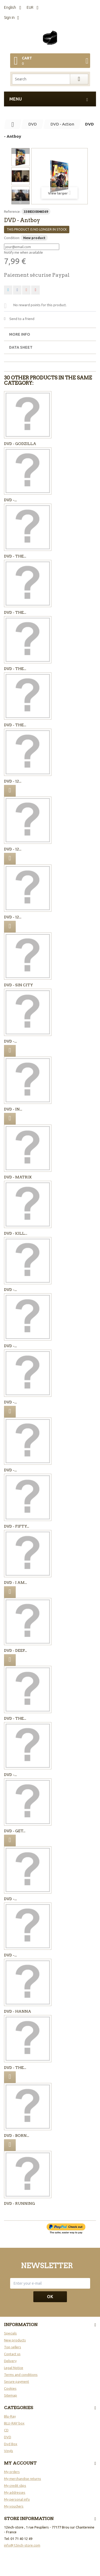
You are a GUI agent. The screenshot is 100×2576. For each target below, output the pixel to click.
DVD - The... (15, 556)
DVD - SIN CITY (18, 985)
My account (20, 2463)
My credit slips (15, 2485)
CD (6, 2430)
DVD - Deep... (15, 1650)
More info (19, 334)
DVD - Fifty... (16, 1526)
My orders (12, 2472)
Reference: (12, 211)
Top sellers (12, 2347)
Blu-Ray (10, 2416)
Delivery (10, 2361)
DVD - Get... (14, 1831)
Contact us (12, 2354)
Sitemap (10, 2395)
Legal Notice (13, 2368)
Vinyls (8, 2451)
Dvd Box (10, 2444)
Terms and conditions (21, 2374)
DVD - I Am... (15, 1582)
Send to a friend (21, 319)
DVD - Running (19, 2203)
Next (20, 201)
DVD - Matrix (18, 1177)
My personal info (17, 2499)
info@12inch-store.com (22, 2545)
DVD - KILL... (15, 1233)
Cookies (10, 2388)
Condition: (12, 238)
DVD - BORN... (16, 2135)
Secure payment (16, 2381)
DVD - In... (13, 1109)
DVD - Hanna (17, 2011)
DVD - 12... (12, 781)
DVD (7, 2437)
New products (15, 2340)
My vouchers (13, 2506)
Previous (20, 151)
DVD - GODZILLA (20, 444)
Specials (10, 2333)
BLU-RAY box (14, 2423)
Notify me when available (23, 252)
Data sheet (21, 347)
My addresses (14, 2492)
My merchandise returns (22, 2478)
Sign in (9, 17)
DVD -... (10, 500)
